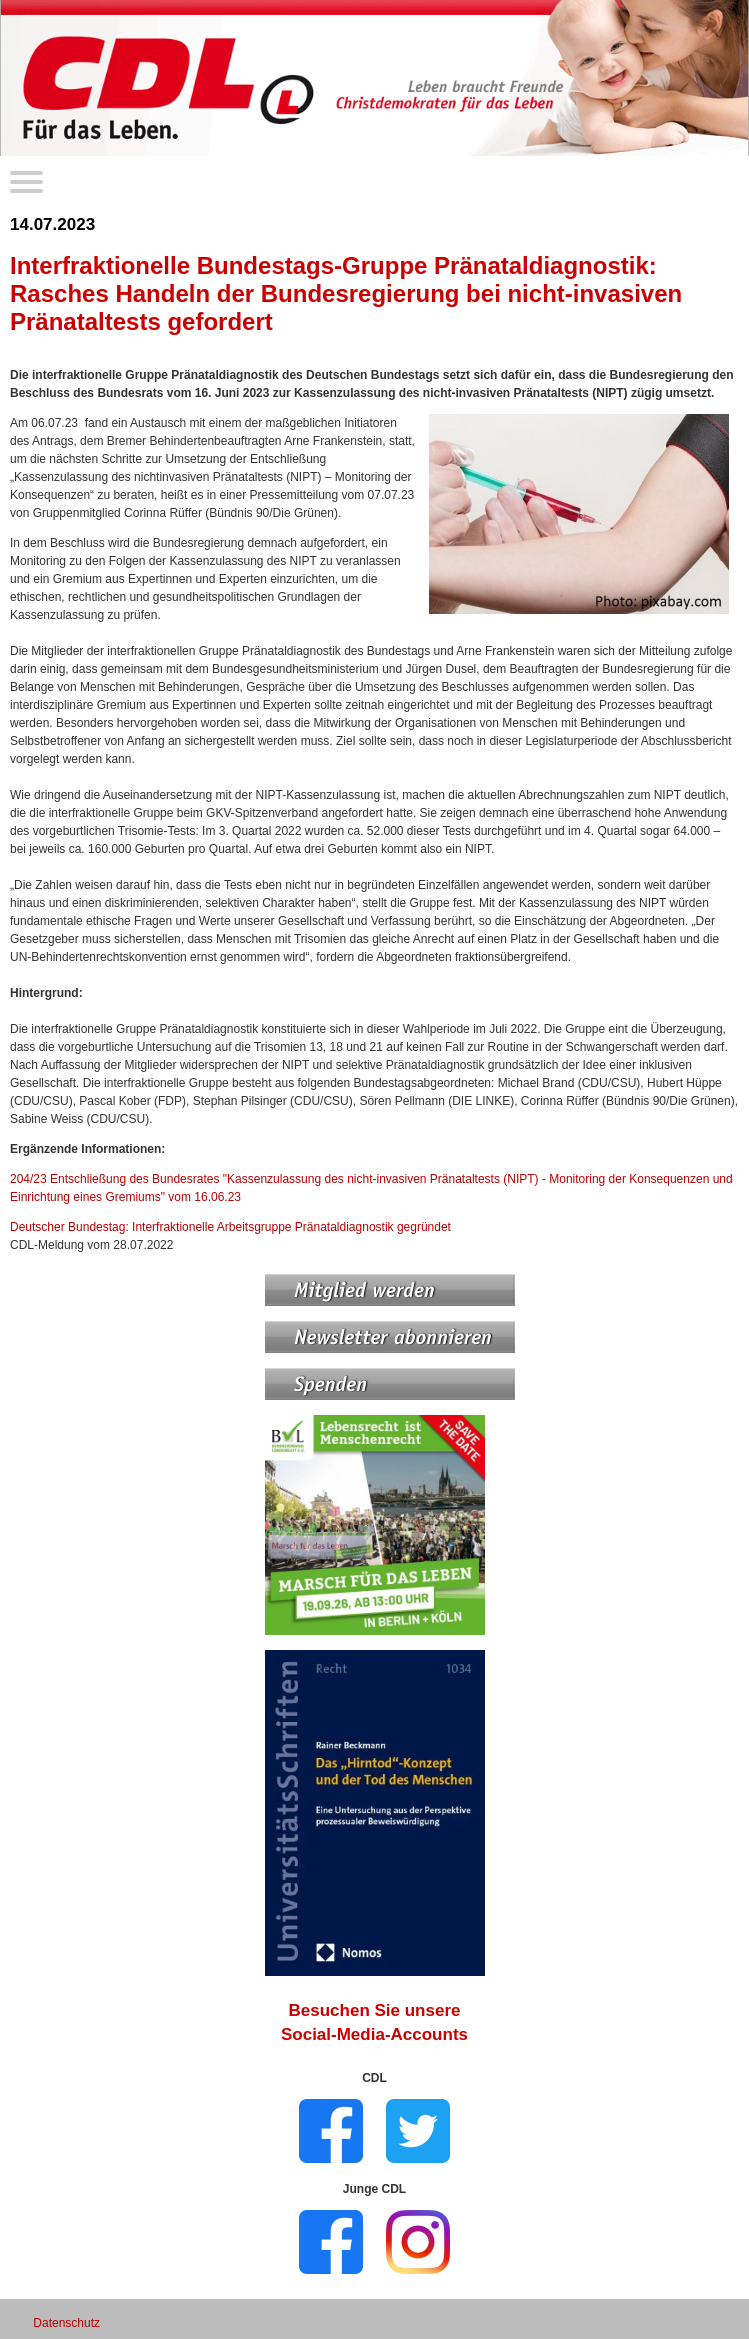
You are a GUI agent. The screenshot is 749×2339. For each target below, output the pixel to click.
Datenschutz (66, 2323)
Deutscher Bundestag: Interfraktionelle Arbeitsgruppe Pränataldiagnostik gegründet (230, 1227)
